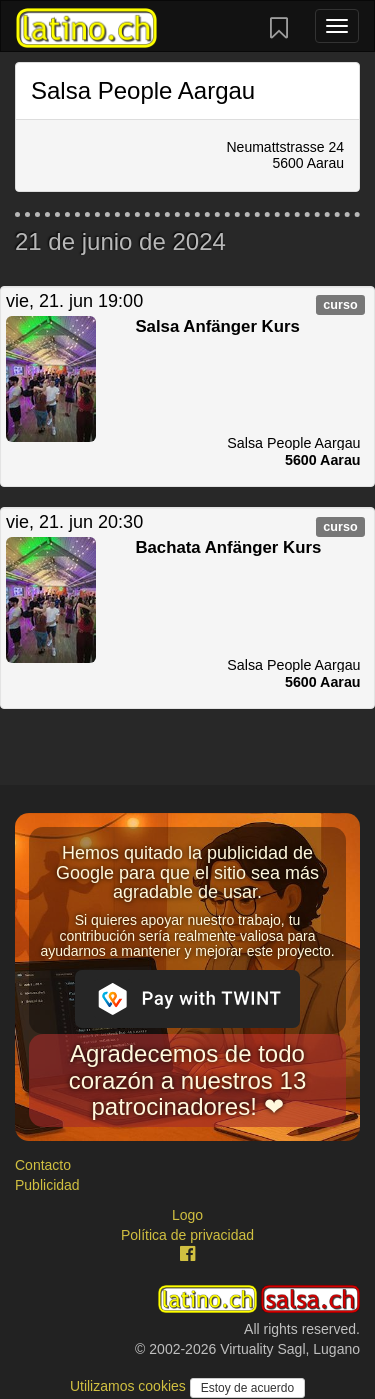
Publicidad (47, 1185)
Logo (187, 1215)
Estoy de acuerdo (247, 1388)
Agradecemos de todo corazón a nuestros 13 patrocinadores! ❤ (187, 1080)
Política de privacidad (187, 1235)
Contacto (43, 1165)
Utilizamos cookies (130, 1386)
